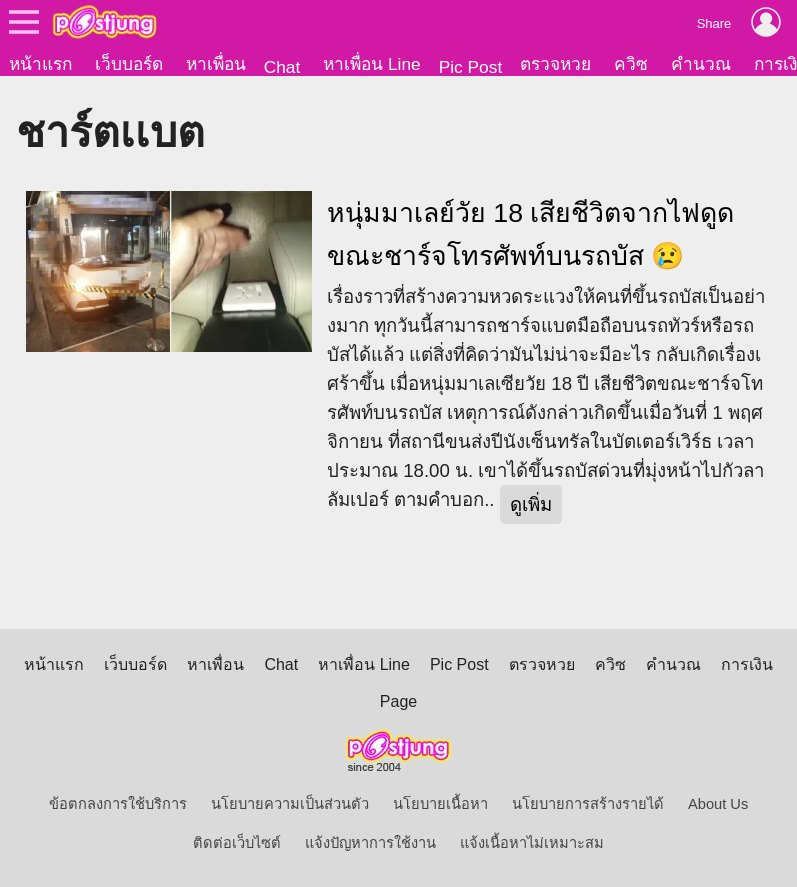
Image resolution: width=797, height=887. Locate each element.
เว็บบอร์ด (129, 64)
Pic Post (471, 67)
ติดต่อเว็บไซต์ (237, 843)
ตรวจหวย (555, 64)
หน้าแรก (40, 64)
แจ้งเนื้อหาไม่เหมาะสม (532, 843)
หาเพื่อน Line (372, 64)
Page (398, 701)
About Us (718, 804)
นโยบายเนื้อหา (440, 804)
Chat (282, 67)
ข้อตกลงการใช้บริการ (118, 804)
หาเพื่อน (216, 64)
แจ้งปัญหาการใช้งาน (370, 843)
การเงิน (747, 664)
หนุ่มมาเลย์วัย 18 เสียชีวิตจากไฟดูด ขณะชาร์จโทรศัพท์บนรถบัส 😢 (530, 234)
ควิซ (631, 64)
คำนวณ (701, 64)
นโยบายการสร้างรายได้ (588, 804)
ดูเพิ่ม (531, 504)
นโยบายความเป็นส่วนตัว (290, 804)
